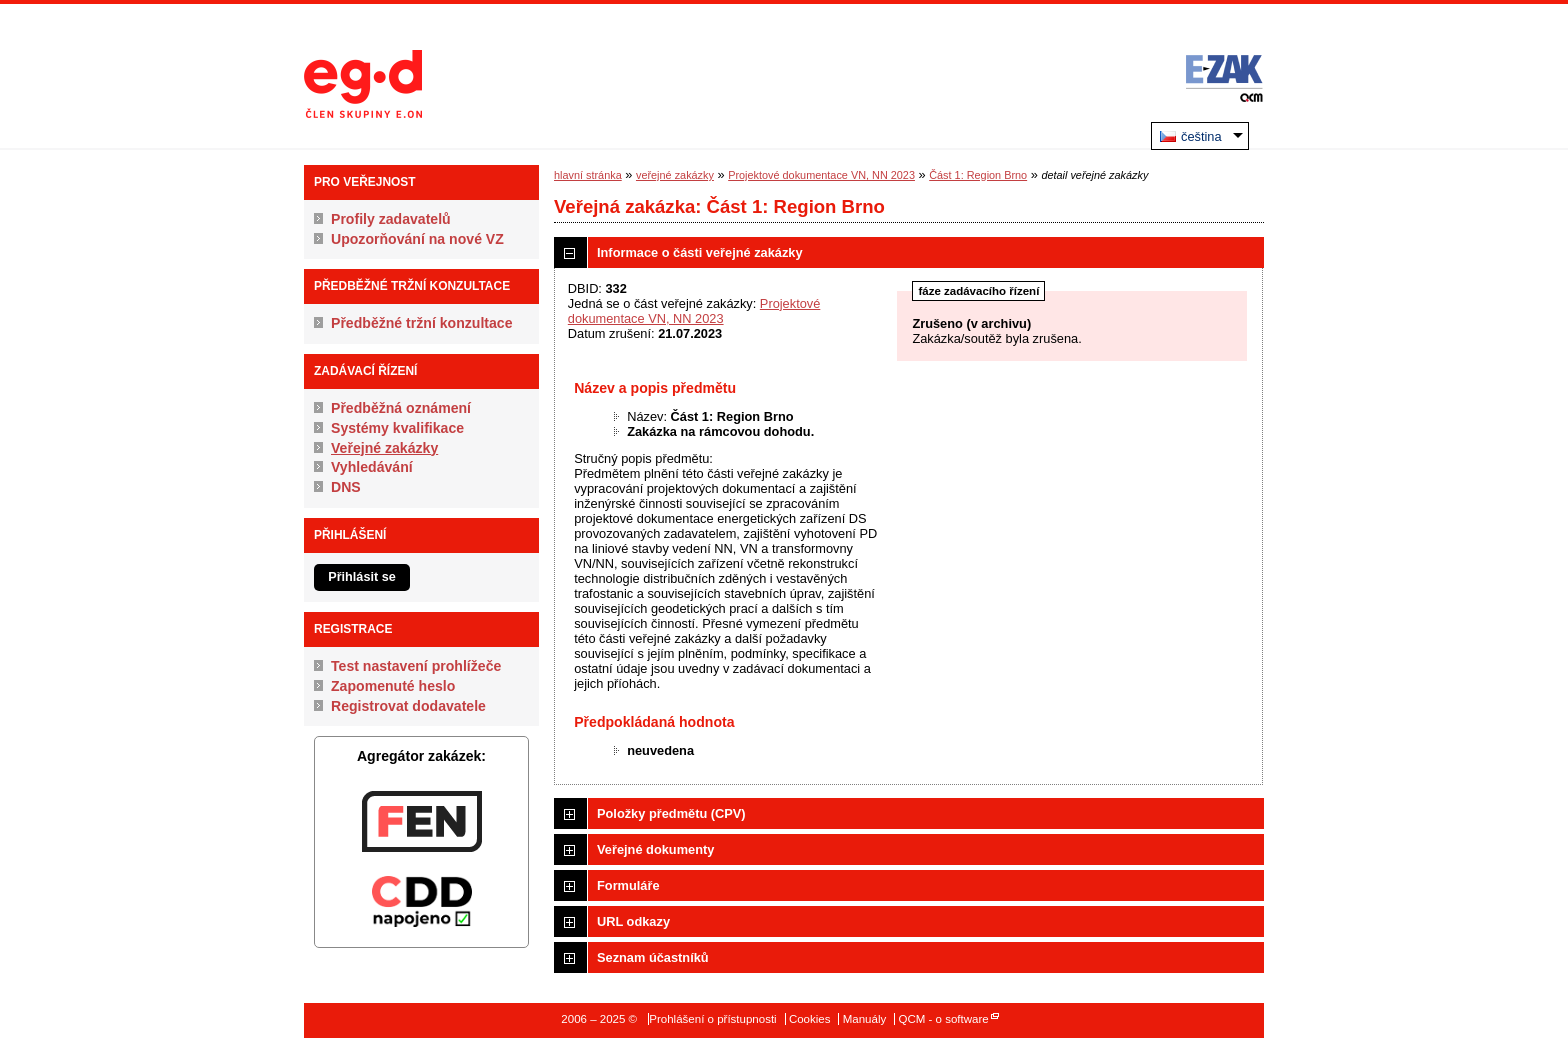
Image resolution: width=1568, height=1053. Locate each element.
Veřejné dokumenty (655, 849)
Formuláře (628, 885)
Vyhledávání (372, 467)
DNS (346, 487)
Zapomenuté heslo (393, 686)
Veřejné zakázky (384, 448)
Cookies (810, 1019)
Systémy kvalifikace (397, 428)
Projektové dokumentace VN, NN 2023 (821, 175)
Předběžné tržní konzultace (422, 323)
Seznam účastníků (653, 957)
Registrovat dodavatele (408, 706)
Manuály (865, 1019)
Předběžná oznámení (401, 408)
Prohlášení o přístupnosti (712, 1019)
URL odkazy (633, 921)
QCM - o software (943, 1019)
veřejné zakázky (675, 175)
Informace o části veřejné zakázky (700, 252)
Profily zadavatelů (391, 219)
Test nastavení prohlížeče (416, 666)
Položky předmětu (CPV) (671, 813)
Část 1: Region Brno (978, 175)
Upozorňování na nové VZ (417, 239)
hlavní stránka (588, 175)
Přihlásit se (362, 577)
